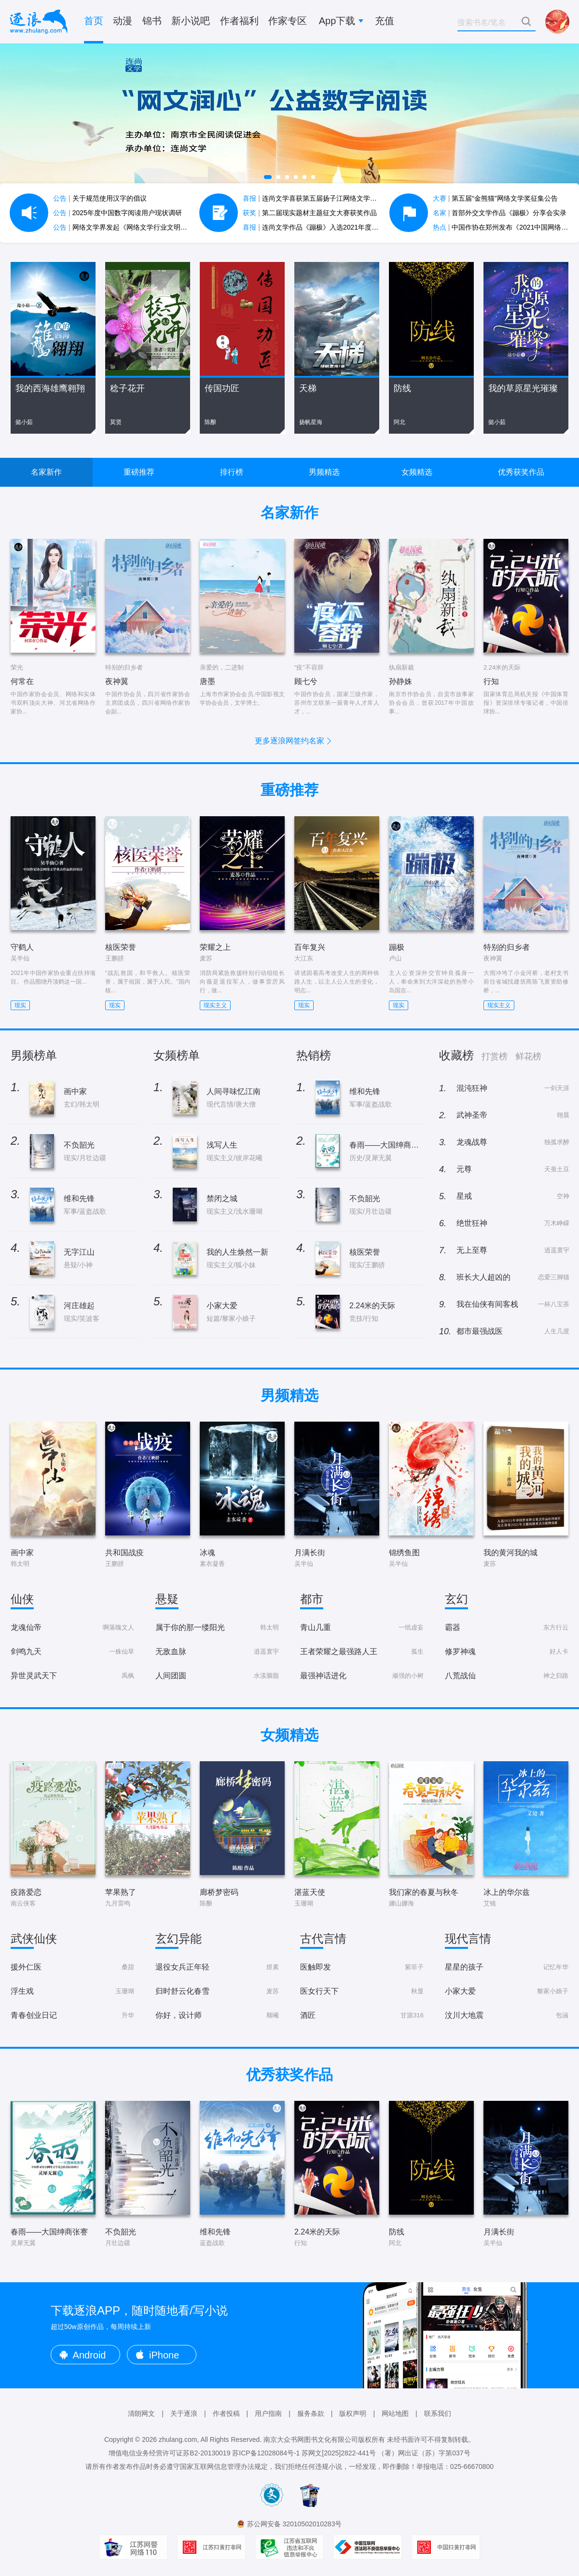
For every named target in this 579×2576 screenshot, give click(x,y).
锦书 (152, 20)
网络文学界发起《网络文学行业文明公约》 (127, 227)
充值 (384, 20)
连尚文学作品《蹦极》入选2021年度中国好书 (321, 227)
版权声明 (352, 2413)
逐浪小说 (38, 21)
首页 (93, 20)
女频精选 (416, 472)
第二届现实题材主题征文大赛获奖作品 (310, 213)
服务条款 (310, 2413)
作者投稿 (226, 2413)
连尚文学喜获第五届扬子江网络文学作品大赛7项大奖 (332, 198)
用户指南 (268, 2413)
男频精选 (324, 472)
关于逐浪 (183, 2413)
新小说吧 (190, 20)
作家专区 (287, 20)
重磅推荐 (139, 472)
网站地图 (395, 2413)
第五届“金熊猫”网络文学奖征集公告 (495, 198)
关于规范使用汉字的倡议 (100, 198)
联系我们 (437, 2413)
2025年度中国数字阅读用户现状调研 (117, 213)
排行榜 (231, 472)
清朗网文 (141, 2413)
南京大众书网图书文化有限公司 (310, 2439)
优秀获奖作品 (521, 472)
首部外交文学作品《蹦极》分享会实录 (500, 213)
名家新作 (46, 472)
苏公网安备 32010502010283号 (294, 2524)
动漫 (122, 20)
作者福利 (239, 20)
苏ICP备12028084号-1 (266, 2453)
